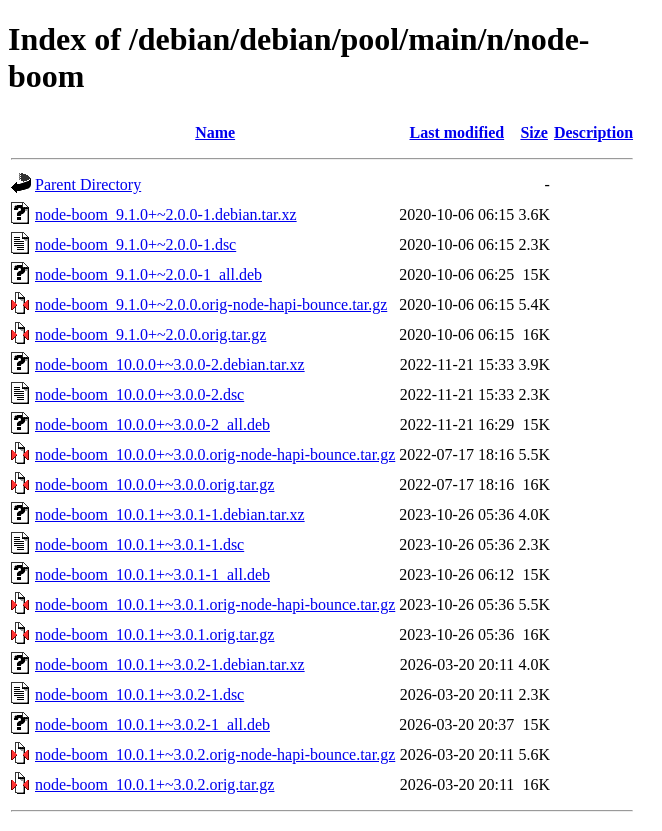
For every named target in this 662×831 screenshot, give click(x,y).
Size (534, 132)
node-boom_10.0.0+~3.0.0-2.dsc (139, 394)
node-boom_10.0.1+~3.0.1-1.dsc (139, 544)
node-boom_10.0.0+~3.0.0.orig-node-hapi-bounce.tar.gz (215, 454)
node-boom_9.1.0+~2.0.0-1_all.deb (148, 274)
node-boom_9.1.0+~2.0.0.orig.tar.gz (150, 334)
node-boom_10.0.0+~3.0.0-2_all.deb (152, 424)
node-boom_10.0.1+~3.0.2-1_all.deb (152, 724)
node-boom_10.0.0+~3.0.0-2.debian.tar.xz (170, 364)
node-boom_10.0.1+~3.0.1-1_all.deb (152, 574)
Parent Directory (88, 184)
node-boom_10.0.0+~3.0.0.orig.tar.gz (154, 484)
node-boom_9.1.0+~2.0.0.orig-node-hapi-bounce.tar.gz (211, 304)
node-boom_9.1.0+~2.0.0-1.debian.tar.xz (166, 214)
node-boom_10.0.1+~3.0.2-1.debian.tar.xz (170, 664)
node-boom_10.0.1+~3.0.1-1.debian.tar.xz (170, 514)
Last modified (456, 132)
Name (215, 132)
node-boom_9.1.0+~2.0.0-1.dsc (135, 244)
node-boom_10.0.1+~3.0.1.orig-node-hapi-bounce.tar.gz (215, 604)
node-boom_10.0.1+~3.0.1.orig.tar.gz (154, 634)
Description (593, 132)
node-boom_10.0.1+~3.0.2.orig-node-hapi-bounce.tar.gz (215, 754)
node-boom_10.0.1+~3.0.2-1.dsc (139, 694)
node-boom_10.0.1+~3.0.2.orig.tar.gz (154, 784)
